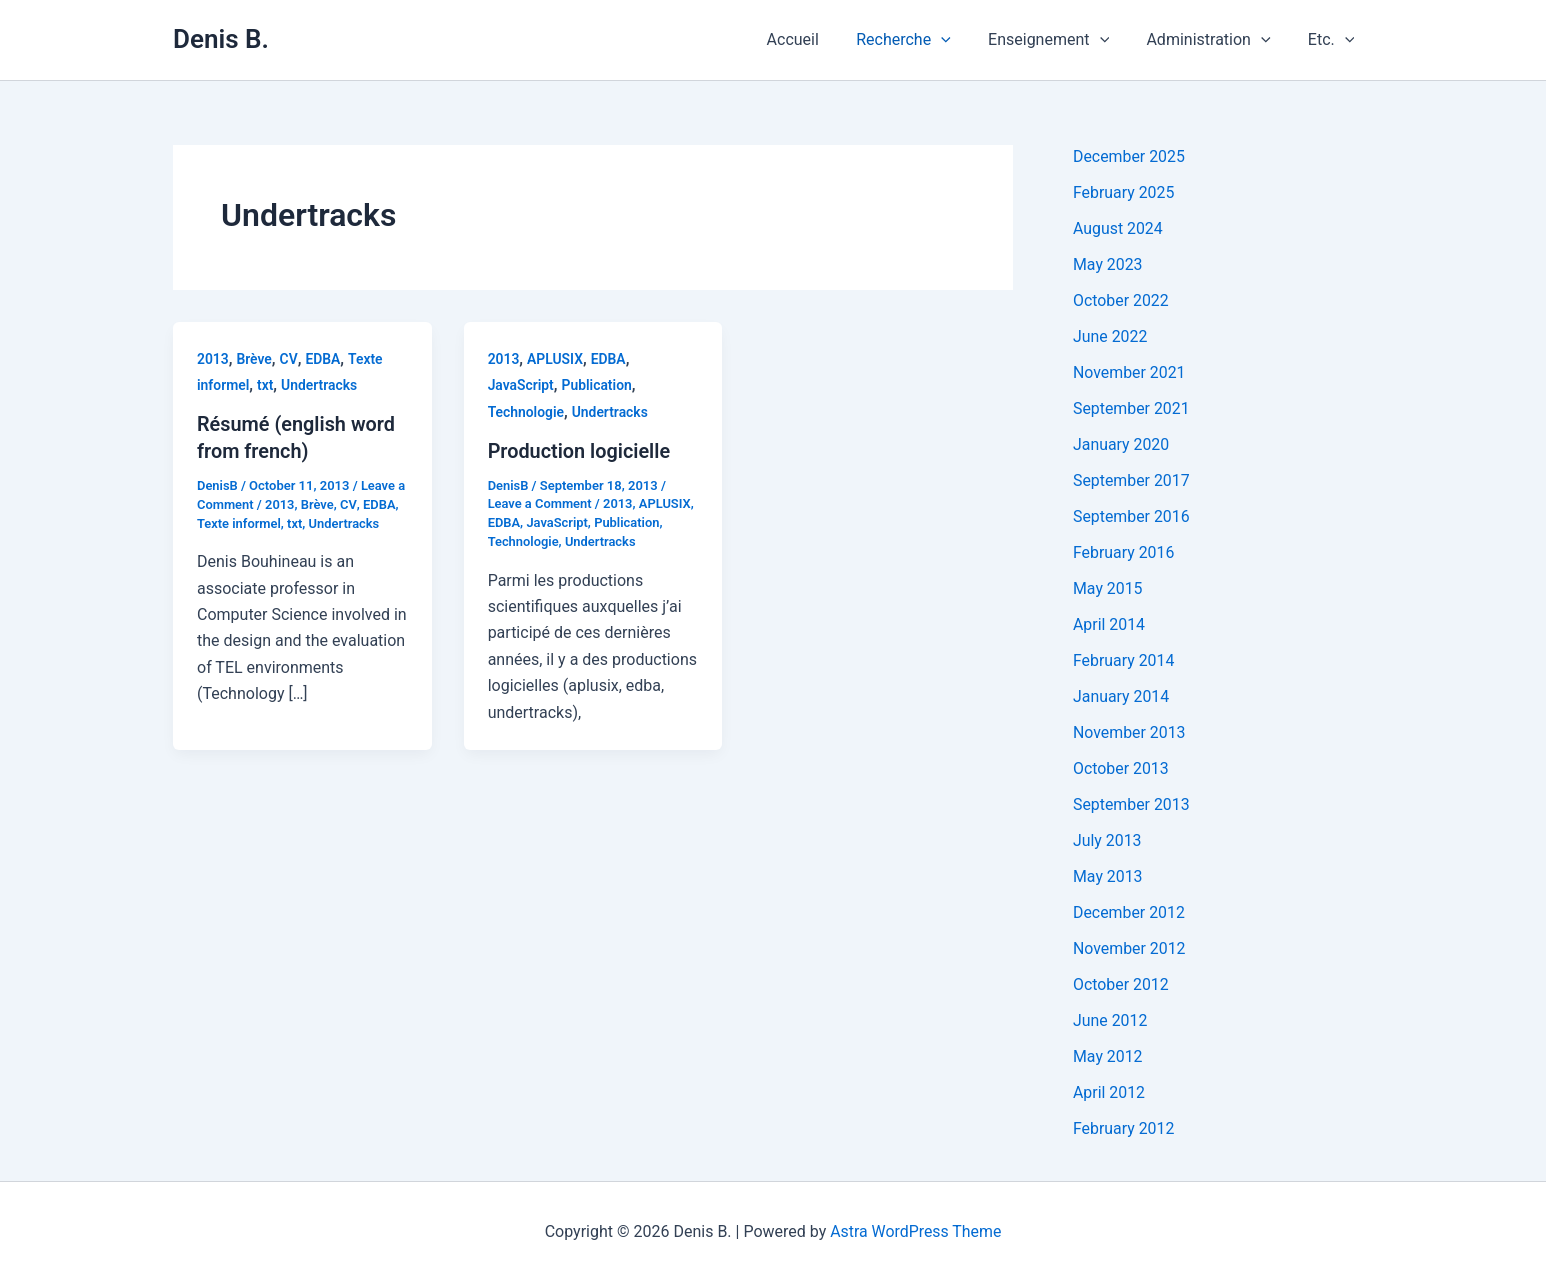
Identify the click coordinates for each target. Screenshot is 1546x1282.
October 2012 (1121, 984)
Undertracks (320, 385)
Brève (255, 359)
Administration (1216, 40)
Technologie (526, 412)
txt (265, 385)
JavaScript (521, 385)
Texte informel (239, 521)
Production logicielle (580, 451)
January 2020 (1121, 444)
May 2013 (1108, 876)
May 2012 (1108, 1056)
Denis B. (221, 39)
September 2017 (1132, 480)
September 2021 (1132, 408)
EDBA (323, 359)
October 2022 (1121, 300)
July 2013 (1107, 840)
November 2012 (1129, 948)
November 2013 (1129, 732)
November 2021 (1129, 372)
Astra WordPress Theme (916, 1231)
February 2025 (1124, 192)
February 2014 (1124, 660)
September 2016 (1132, 516)
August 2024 (1118, 228)
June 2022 (1110, 336)
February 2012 (1124, 1128)
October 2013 (1121, 768)
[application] (960, 40)
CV (289, 359)
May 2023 (1108, 264)
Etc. (1333, 40)
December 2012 (1129, 912)
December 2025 (1129, 156)
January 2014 (1121, 696)
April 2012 (1109, 1092)
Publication (597, 385)
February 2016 (1124, 552)
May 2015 (1108, 588)
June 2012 (1110, 1020)
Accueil (817, 39)
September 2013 (1132, 804)
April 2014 (1109, 624)
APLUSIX (555, 359)
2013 (213, 359)
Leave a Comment (540, 503)
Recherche (922, 40)
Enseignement (1061, 40)
